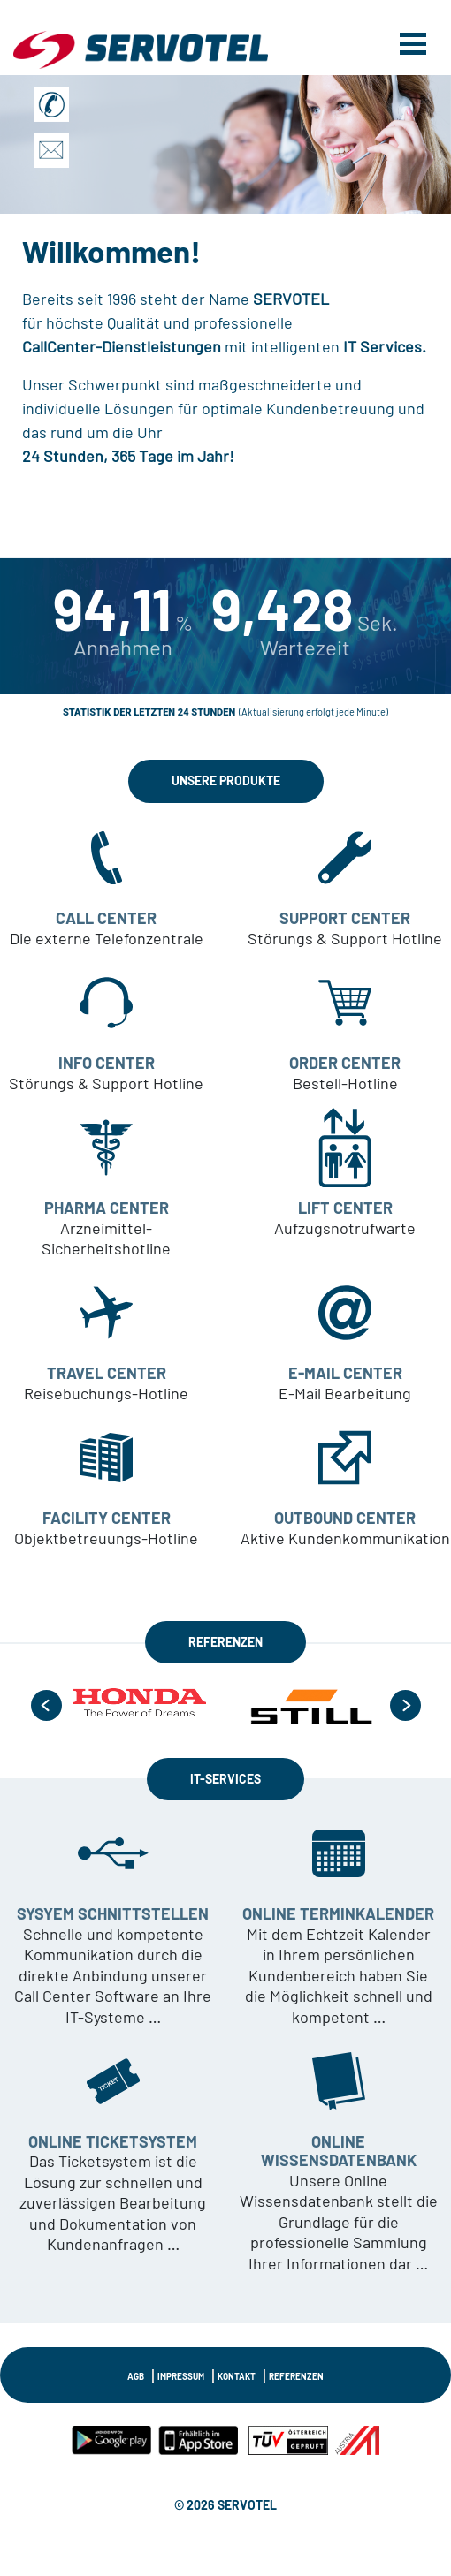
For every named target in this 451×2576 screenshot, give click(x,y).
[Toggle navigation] (413, 41)
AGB (135, 2376)
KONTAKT (237, 2376)
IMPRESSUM (180, 2376)
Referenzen (296, 2376)
